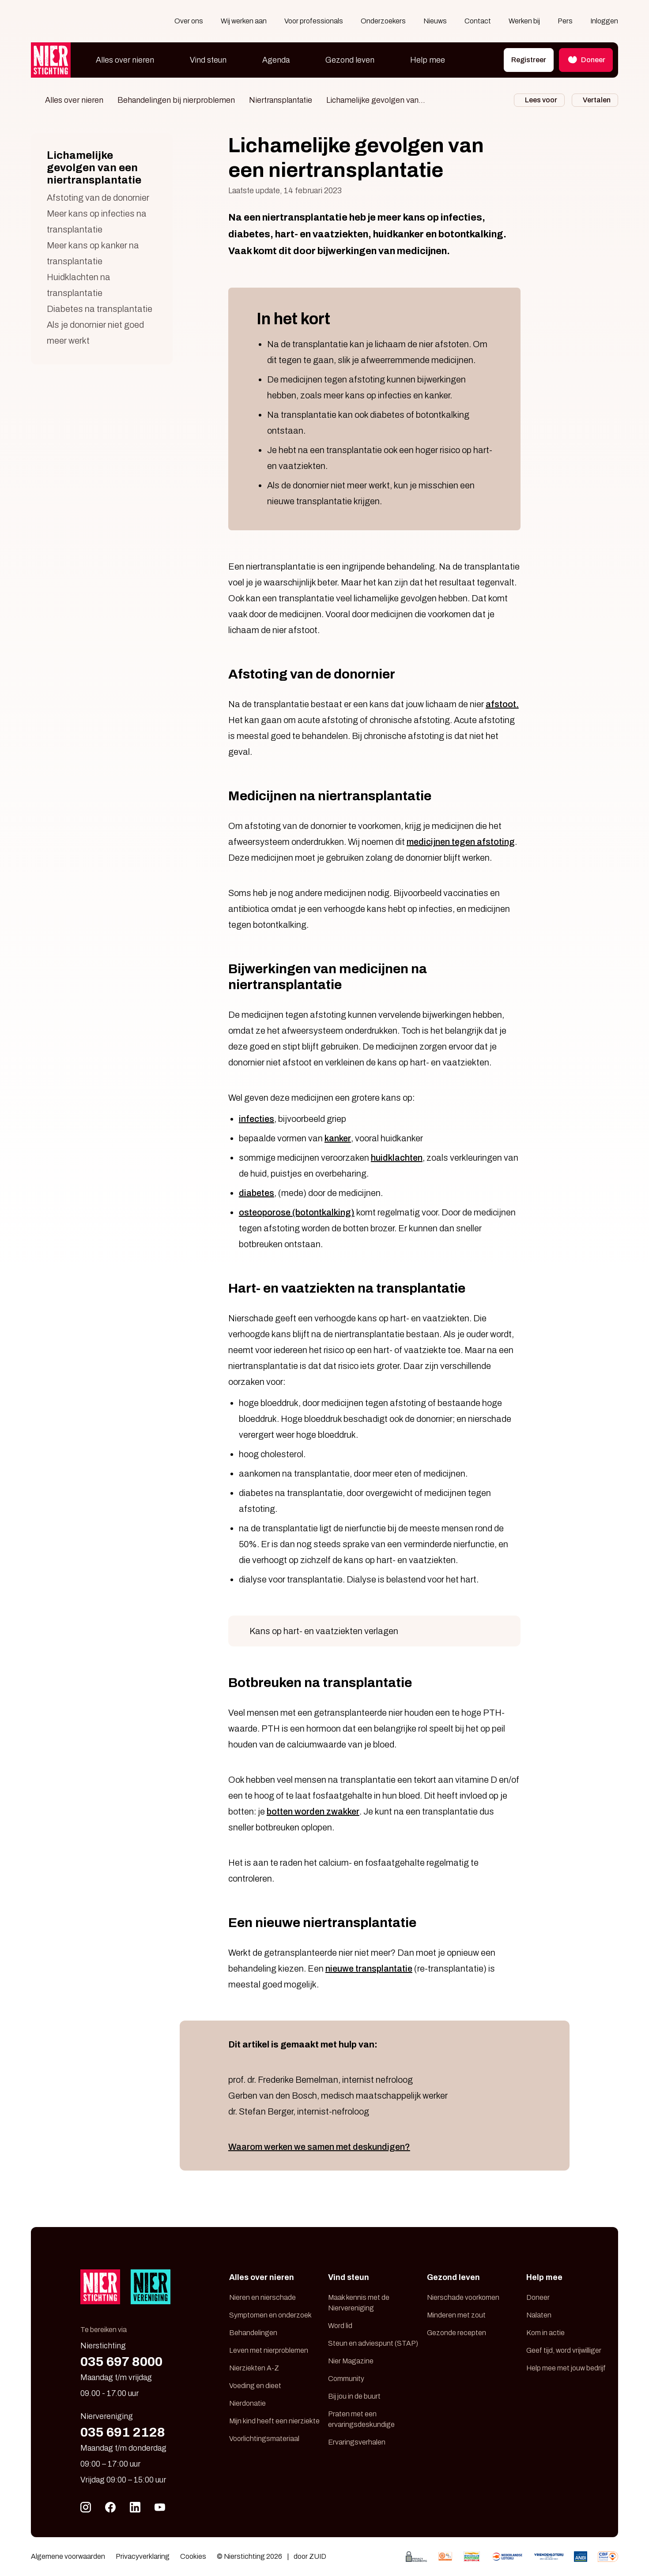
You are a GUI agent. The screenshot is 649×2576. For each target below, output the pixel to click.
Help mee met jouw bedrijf (566, 2368)
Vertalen (597, 100)
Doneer (538, 2297)
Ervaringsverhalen (356, 2442)
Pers (565, 21)
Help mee (427, 60)
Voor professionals (313, 21)
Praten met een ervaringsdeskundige (361, 2419)
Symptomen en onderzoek (270, 2315)
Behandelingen (253, 2332)
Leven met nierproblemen (268, 2350)
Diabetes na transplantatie (99, 309)
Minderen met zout (456, 2315)
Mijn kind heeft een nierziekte (274, 2421)
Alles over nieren (125, 60)
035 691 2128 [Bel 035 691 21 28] (122, 2432)
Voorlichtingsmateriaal (264, 2438)
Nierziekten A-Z (254, 2368)
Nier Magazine (351, 2361)
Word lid (340, 2325)
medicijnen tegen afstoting (461, 842)
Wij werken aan (244, 21)
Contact (477, 21)
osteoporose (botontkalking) (297, 1212)
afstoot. (502, 704)
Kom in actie (545, 2332)
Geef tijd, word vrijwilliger (563, 2350)
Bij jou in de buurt (354, 2396)
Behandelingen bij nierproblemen (176, 100)
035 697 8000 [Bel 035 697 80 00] (121, 2362)
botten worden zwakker (313, 1811)
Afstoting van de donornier (98, 197)
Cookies (193, 2556)
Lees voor (541, 100)
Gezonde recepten (456, 2332)
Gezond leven (349, 60)
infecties (256, 1119)
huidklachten (397, 1157)
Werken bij (524, 21)
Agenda (276, 60)
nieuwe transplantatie (368, 1968)
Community (346, 2378)
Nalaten (538, 2315)
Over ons (188, 21)
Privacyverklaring (143, 2556)
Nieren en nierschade (262, 2297)
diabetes (256, 1193)
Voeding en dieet (255, 2385)
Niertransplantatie (280, 100)
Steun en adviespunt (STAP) (373, 2343)
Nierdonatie (247, 2403)
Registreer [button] (528, 60)
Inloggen (604, 21)
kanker (337, 1138)
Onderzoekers (383, 21)
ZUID (317, 2556)
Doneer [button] (585, 60)
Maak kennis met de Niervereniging (358, 2303)
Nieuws (435, 21)
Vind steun (208, 60)
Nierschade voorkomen (463, 2297)
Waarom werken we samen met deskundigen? (319, 2147)
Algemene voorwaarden (68, 2556)
